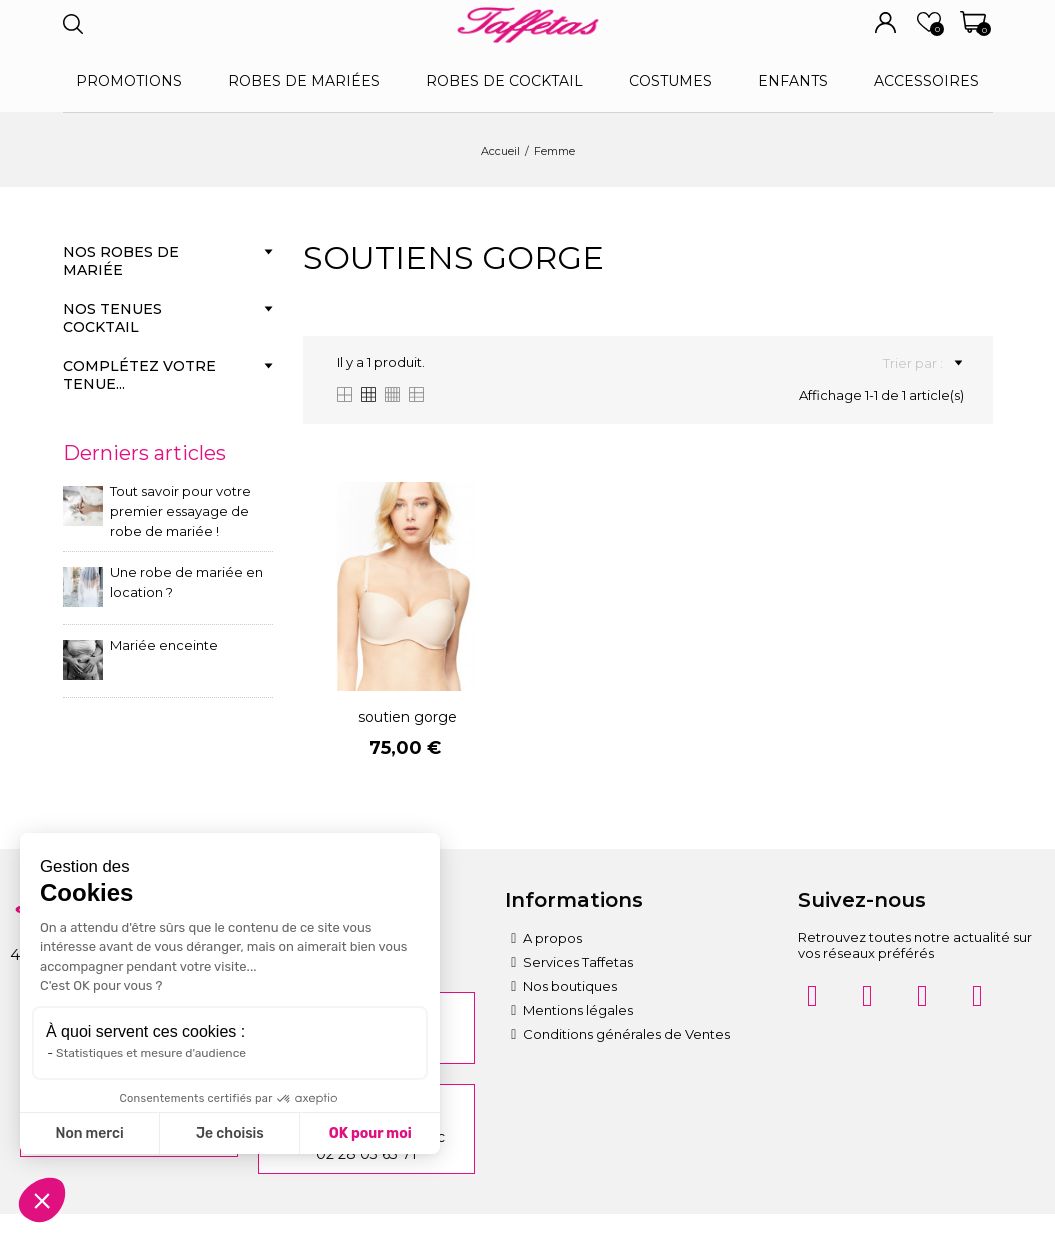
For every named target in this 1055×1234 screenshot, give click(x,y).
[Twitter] (978, 996)
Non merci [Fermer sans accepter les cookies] (89, 1133)
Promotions (129, 81)
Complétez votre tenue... (139, 375)
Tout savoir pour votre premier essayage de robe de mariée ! (180, 511)
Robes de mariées (304, 81)
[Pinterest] (923, 996)
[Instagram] (813, 996)
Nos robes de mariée (121, 261)
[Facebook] (868, 996)
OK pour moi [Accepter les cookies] (370, 1133)
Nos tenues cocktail (112, 318)
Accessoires (926, 81)
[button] (42, 1200)
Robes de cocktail (504, 81)
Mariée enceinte (164, 645)
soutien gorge (407, 717)
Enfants (793, 81)
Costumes (670, 81)
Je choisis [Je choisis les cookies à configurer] (230, 1133)
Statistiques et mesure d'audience (151, 1053)
